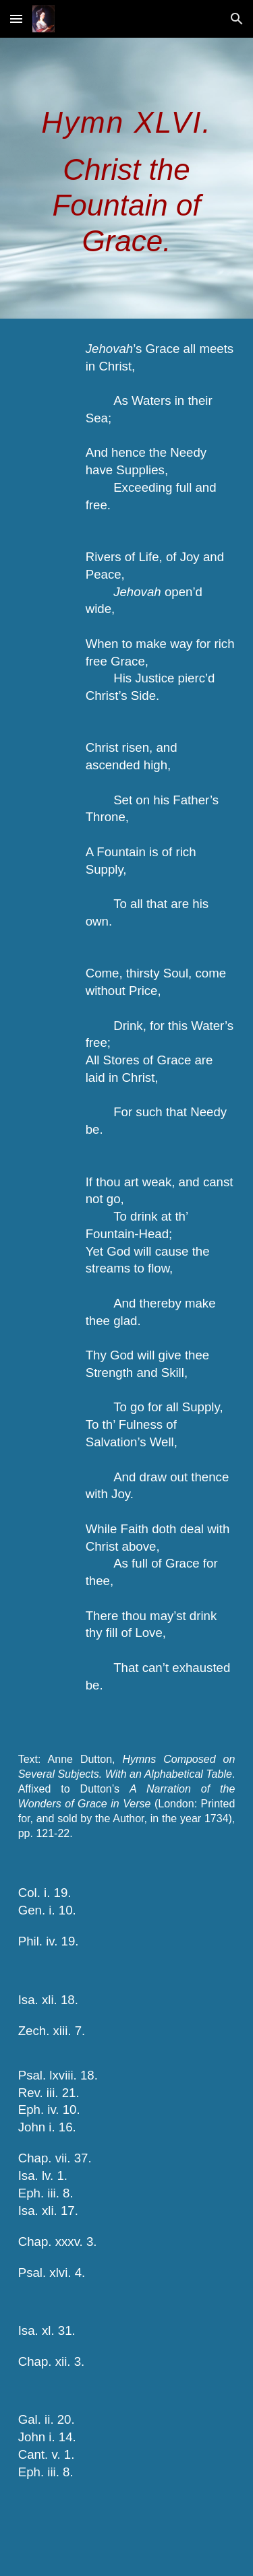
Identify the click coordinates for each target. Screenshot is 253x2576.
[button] (16, 18)
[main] (127, 178)
